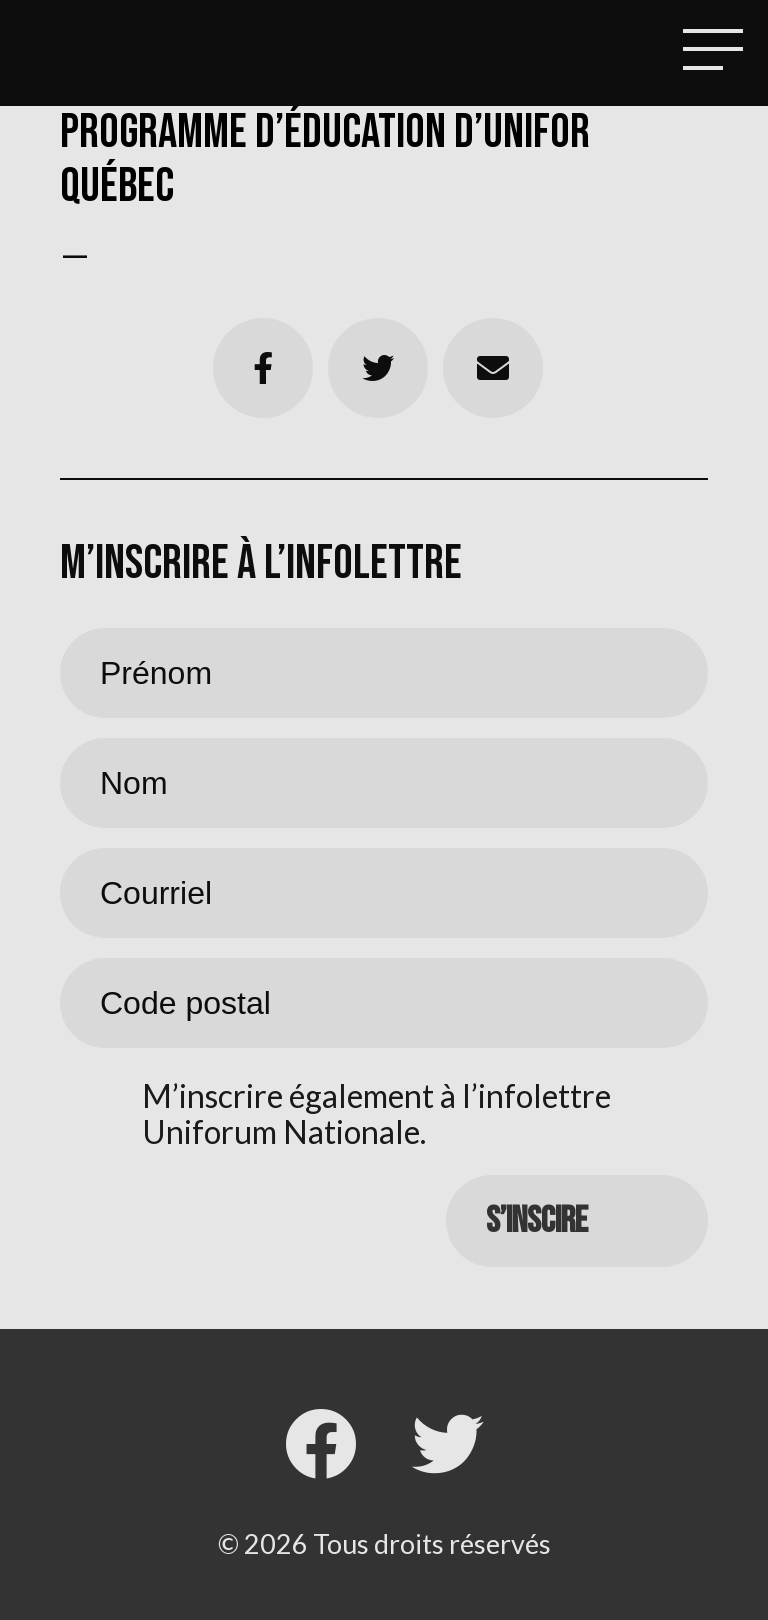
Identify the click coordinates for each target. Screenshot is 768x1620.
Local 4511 (83, 55)
